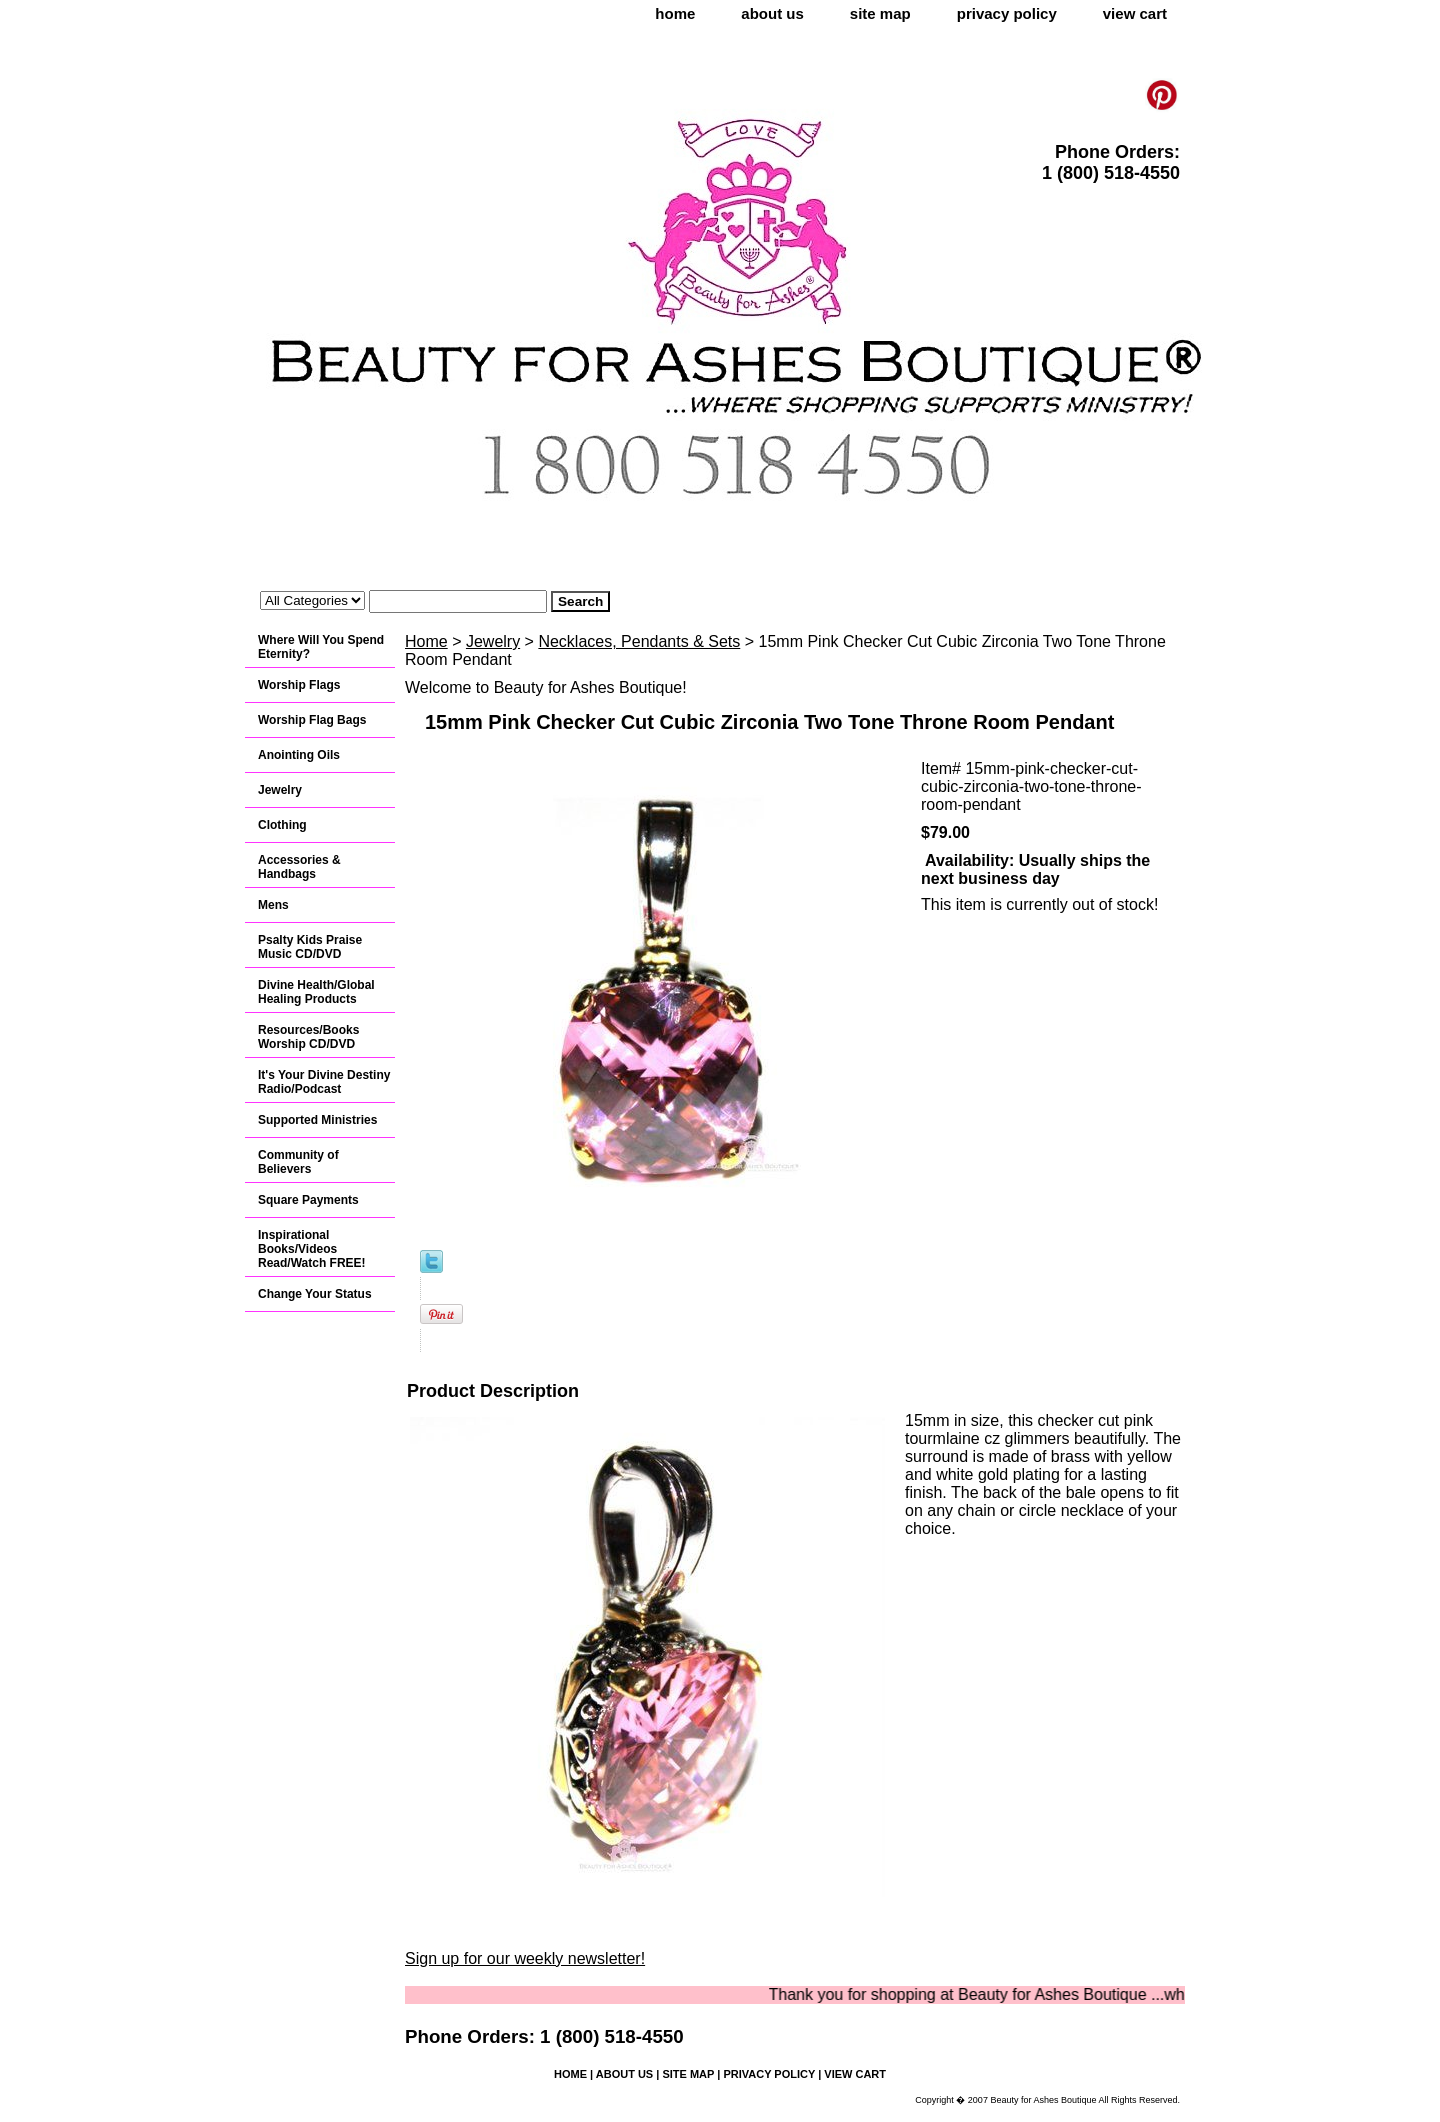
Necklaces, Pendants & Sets (639, 641)
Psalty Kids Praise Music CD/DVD (310, 947)
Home (426, 641)
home (675, 13)
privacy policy (1007, 13)
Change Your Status (315, 1294)
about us (772, 13)
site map (880, 13)
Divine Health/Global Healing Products (316, 992)
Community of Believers (298, 1162)
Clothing (282, 825)
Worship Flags (299, 685)
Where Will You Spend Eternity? (321, 647)
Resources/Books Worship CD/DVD (308, 1037)
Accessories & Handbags (299, 867)
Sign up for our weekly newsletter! (525, 1958)
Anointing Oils (299, 755)
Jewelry (493, 641)
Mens (273, 905)
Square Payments (308, 1200)
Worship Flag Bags (312, 720)
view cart (1135, 13)
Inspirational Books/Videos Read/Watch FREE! (312, 1249)
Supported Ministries (317, 1120)
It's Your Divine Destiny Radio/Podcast (324, 1082)
